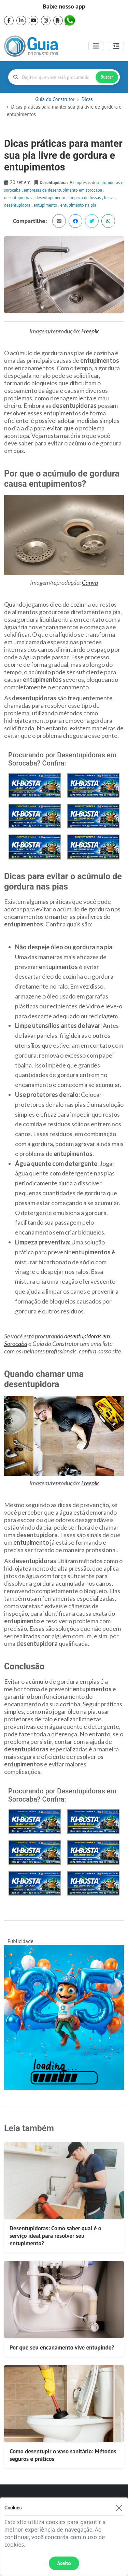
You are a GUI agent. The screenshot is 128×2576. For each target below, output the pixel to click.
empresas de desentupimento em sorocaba (63, 190)
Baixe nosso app (64, 6)
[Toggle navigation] (95, 46)
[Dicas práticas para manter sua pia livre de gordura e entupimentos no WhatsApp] (108, 221)
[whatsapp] (70, 20)
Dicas (87, 99)
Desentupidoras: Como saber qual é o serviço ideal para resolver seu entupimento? (55, 2235)
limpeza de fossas (85, 197)
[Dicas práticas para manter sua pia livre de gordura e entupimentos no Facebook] (75, 221)
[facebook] (9, 20)
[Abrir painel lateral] (116, 46)
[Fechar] (119, 2507)
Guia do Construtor (54, 99)
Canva (90, 582)
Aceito (64, 2563)
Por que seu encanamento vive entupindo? (62, 2347)
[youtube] (33, 20)
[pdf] (58, 20)
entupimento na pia (78, 205)
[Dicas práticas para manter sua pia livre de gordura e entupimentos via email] (59, 221)
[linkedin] (21, 20)
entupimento (45, 205)
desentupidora (17, 205)
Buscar (107, 77)
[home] (31, 46)
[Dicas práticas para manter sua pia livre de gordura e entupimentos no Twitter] (92, 221)
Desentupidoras (18, 197)
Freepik (90, 331)
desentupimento (51, 197)
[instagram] (46, 20)
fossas (110, 197)
